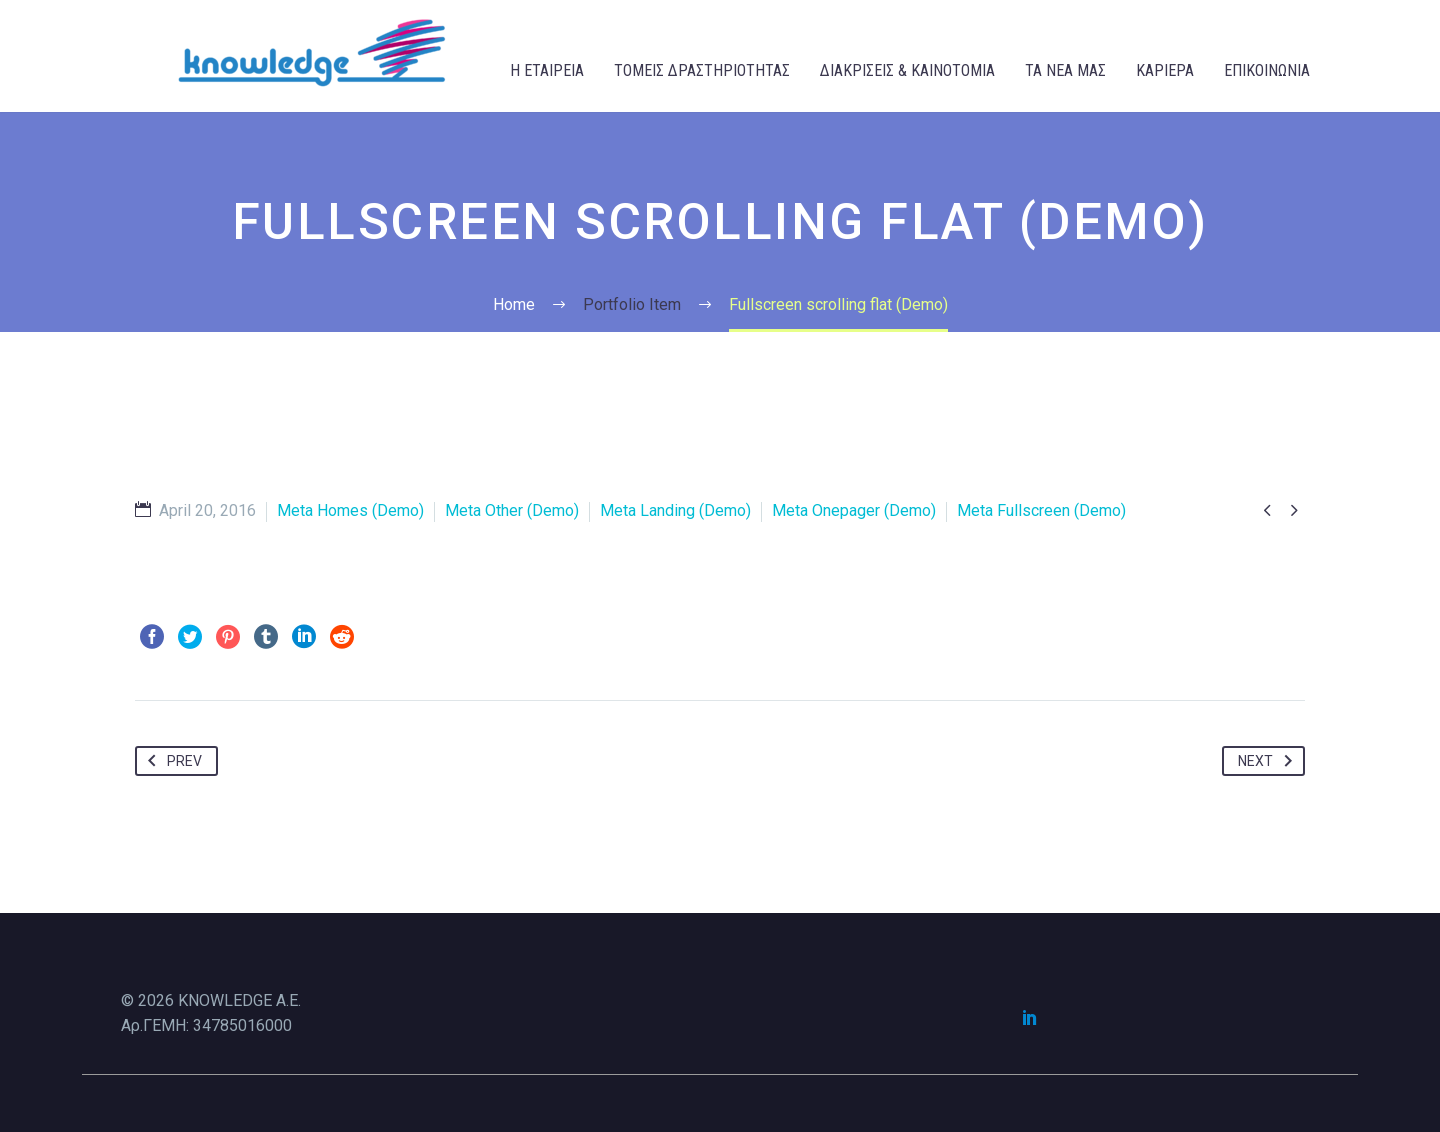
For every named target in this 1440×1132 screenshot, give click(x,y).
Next (1269, 761)
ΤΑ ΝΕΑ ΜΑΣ (1065, 70)
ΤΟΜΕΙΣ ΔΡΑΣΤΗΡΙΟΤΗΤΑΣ (702, 70)
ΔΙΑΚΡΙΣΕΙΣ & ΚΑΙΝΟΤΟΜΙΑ (907, 70)
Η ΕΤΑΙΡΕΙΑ (547, 70)
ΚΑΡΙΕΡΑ (1165, 70)
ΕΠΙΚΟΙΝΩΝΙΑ (1267, 70)
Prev (171, 761)
